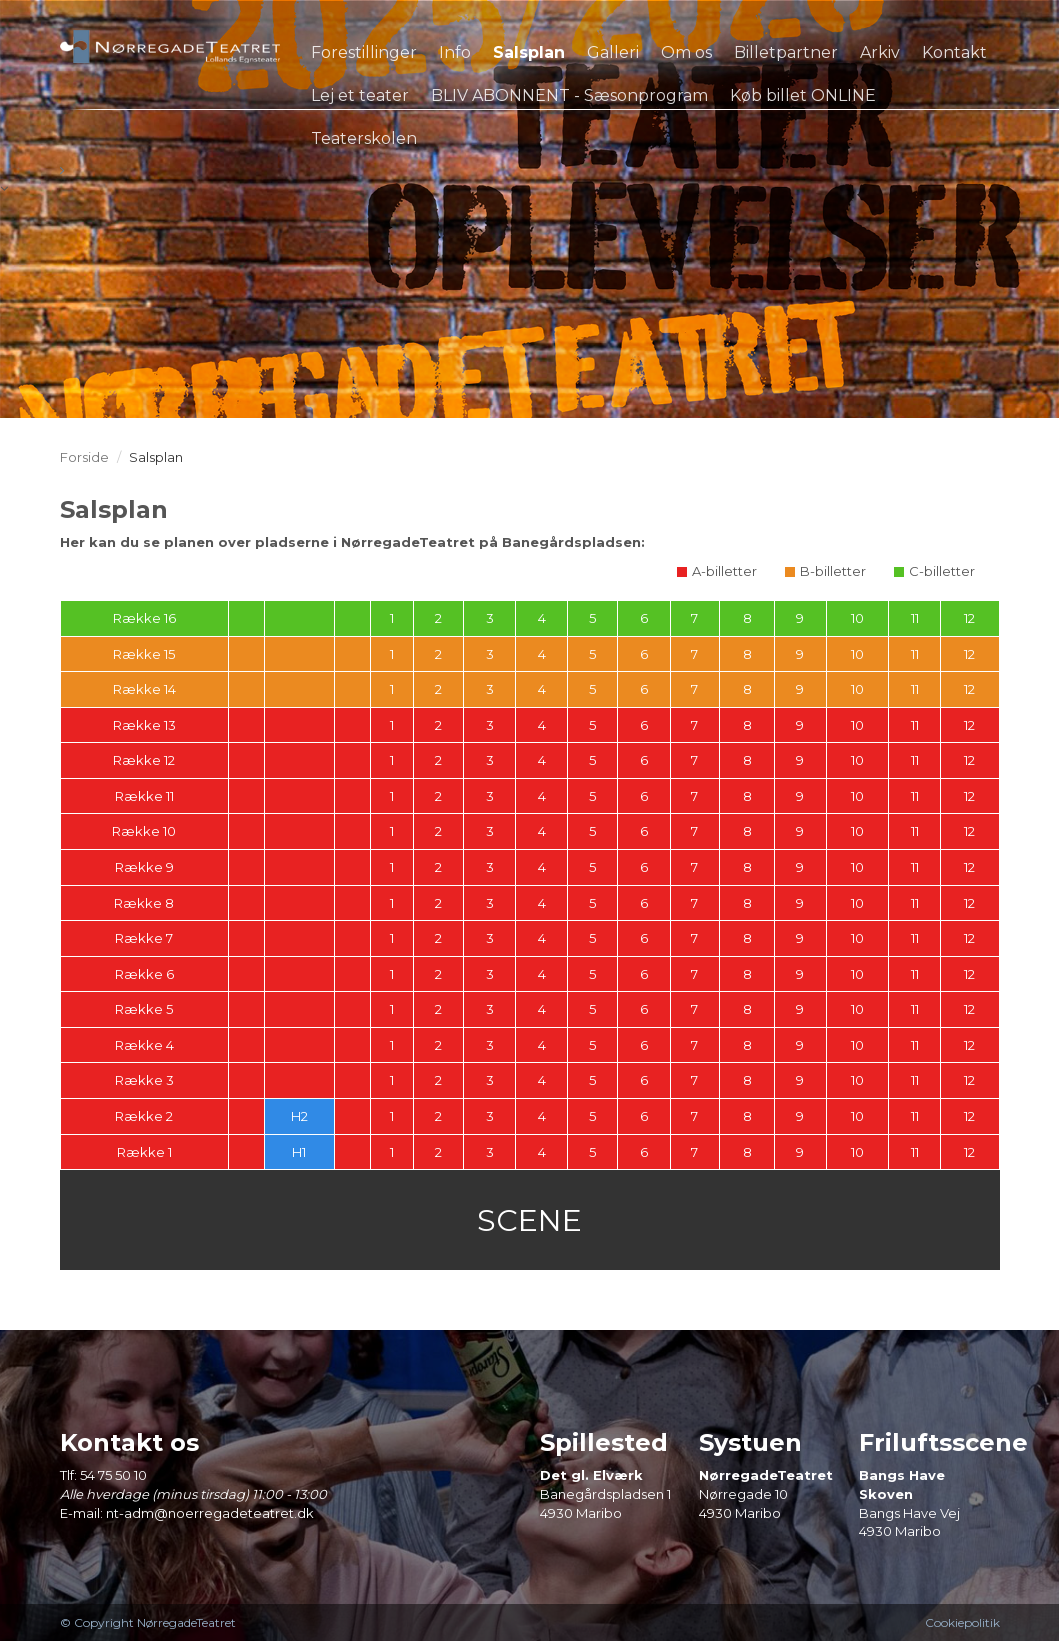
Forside (84, 457)
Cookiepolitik (962, 1622)
